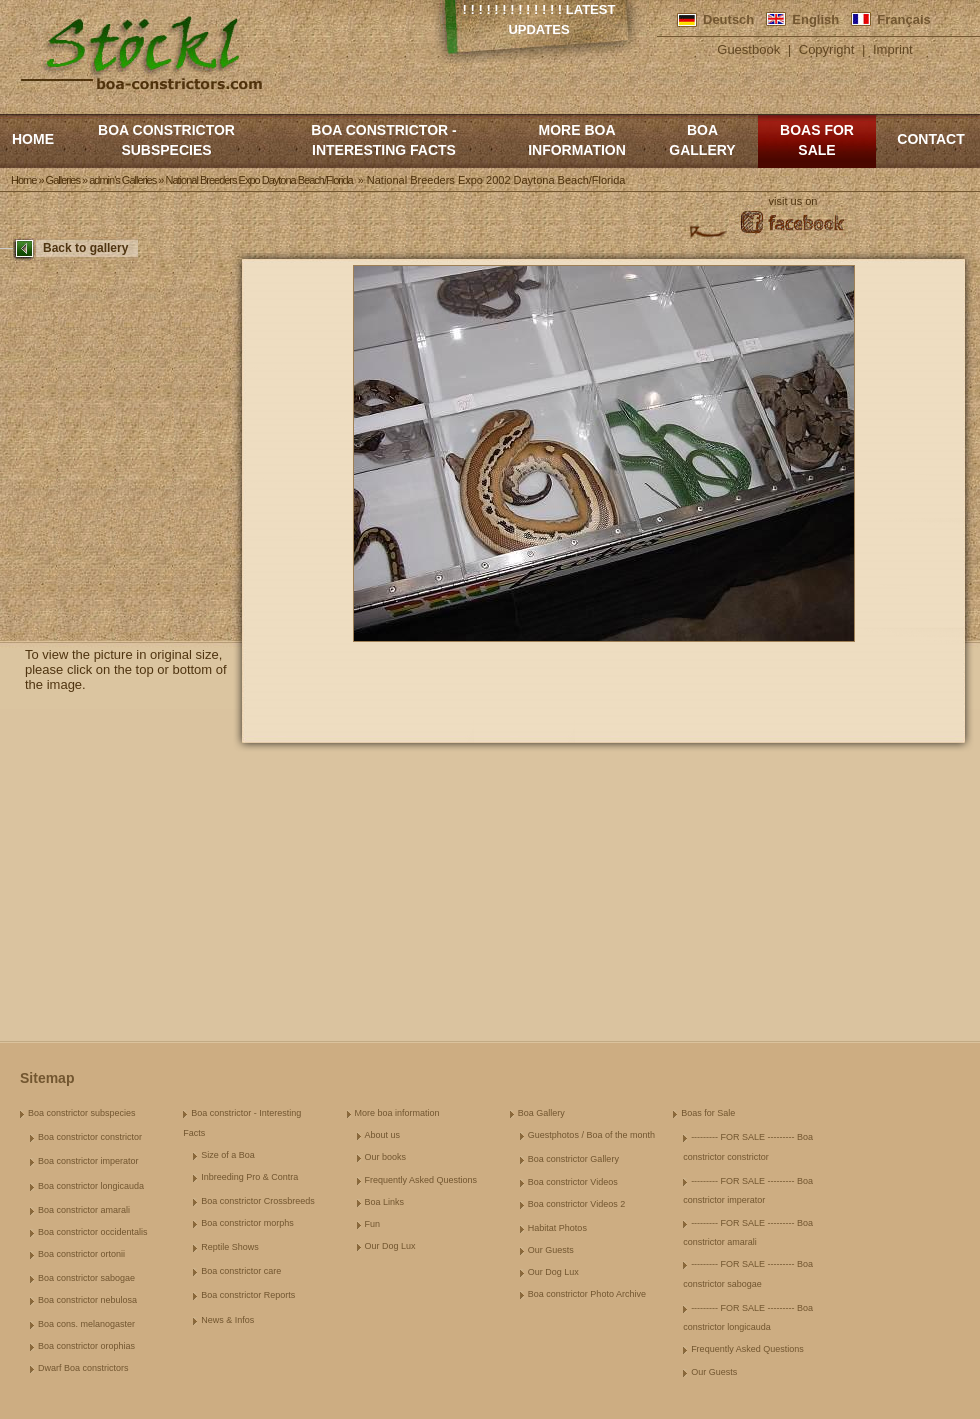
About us (383, 1135)
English (815, 19)
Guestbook (748, 49)
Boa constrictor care (241, 1271)
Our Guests (551, 1250)
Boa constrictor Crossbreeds (258, 1201)
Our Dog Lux (390, 1246)
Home (33, 139)
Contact (930, 139)
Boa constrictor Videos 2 (576, 1204)
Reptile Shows (230, 1247)
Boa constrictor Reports (248, 1295)
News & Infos (227, 1320)
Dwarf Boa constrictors (83, 1368)
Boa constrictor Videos (573, 1182)
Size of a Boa (228, 1155)
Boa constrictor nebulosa (87, 1300)
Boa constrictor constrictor (90, 1137)
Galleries (63, 180)
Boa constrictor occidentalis (93, 1232)
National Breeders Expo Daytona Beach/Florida (258, 180)
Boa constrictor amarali (84, 1210)
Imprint (893, 49)
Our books (386, 1157)
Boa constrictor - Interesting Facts (383, 140)
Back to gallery (85, 248)
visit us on (793, 201)
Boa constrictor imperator (88, 1161)
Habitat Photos (557, 1228)
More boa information (577, 140)
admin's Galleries (122, 180)
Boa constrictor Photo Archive (587, 1294)
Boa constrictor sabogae (86, 1278)
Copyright (827, 49)
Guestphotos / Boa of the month (591, 1135)
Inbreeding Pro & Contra (249, 1177)
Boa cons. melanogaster (86, 1324)
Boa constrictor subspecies (166, 140)
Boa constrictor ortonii (81, 1254)
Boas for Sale (817, 140)
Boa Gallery (702, 140)
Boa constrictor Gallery (573, 1159)
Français (903, 19)
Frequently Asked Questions (421, 1180)
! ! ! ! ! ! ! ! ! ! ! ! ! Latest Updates (539, 19)
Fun (373, 1224)
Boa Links (385, 1202)
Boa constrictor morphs (247, 1223)
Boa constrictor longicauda (91, 1186)
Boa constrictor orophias (86, 1346)
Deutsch (728, 19)
